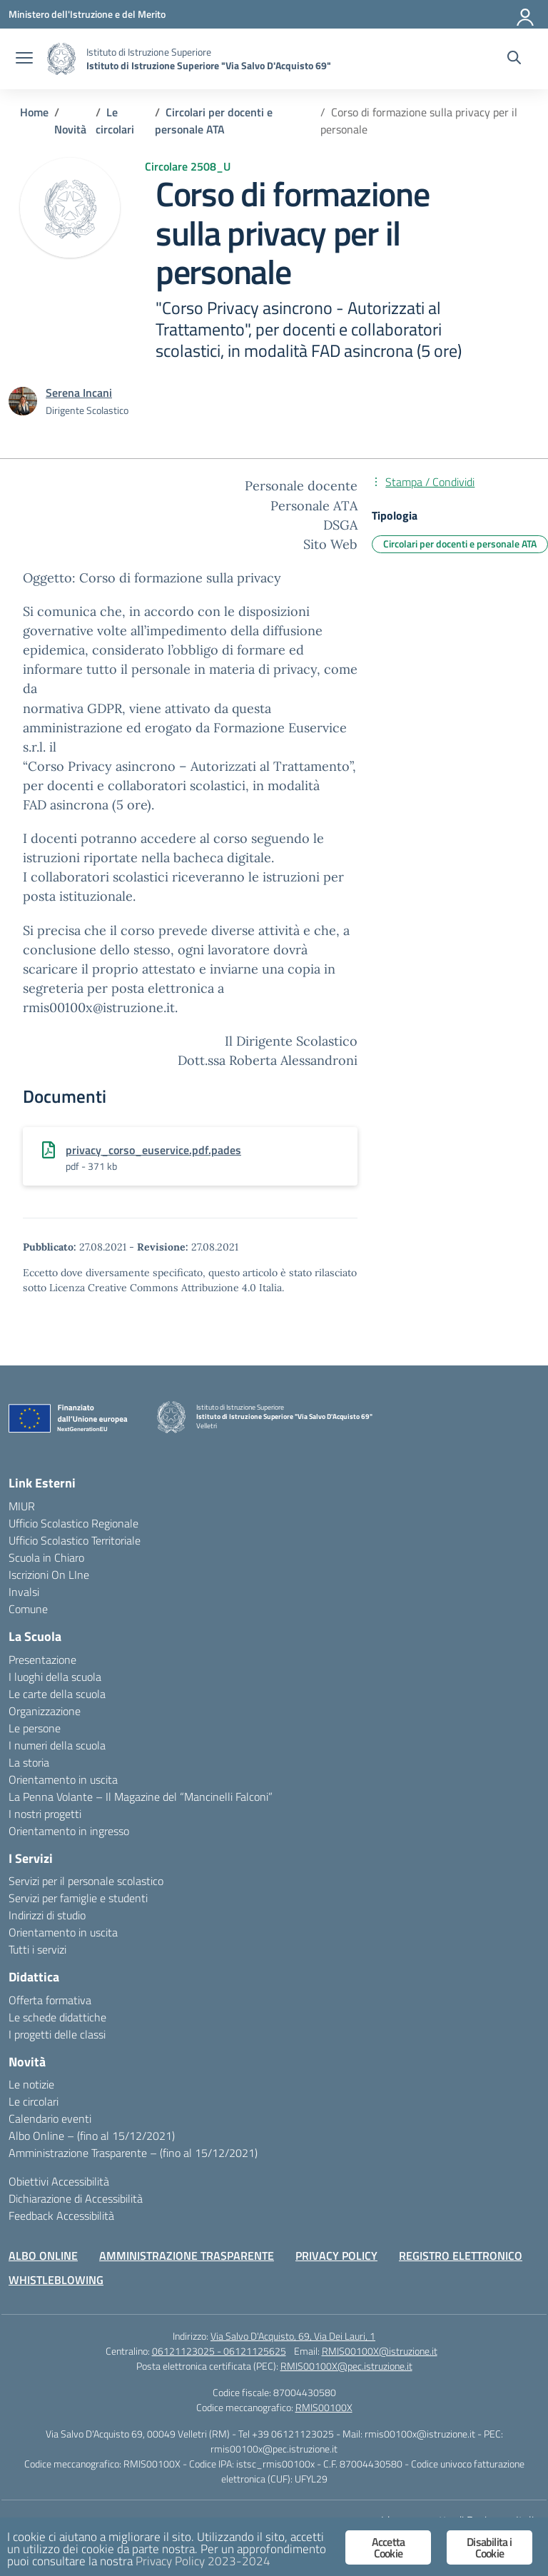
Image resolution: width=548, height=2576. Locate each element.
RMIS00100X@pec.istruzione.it (346, 2365)
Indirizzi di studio (47, 1915)
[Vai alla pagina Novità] (70, 129)
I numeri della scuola (57, 1745)
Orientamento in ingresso (69, 1830)
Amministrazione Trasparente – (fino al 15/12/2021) (133, 2152)
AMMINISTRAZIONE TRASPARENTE (186, 2255)
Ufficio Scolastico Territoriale (75, 1540)
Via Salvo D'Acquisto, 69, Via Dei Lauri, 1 (292, 2335)
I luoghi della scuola (55, 1676)
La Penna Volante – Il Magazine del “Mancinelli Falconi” (141, 1796)
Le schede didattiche (57, 2017)
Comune (28, 1608)
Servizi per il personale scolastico (86, 1880)
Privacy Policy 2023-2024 (203, 2561)
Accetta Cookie (388, 2547)
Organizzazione (45, 1710)
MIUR (22, 1506)
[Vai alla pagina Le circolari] (115, 120)
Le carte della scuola (57, 1693)
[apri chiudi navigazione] (24, 59)
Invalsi (24, 1591)
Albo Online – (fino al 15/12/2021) (92, 2135)
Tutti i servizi (37, 1949)
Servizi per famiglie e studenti (78, 1897)
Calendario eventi (50, 2118)
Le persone (35, 1728)
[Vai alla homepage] (61, 59)
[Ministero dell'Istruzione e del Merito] (87, 13)
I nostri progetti (45, 1813)
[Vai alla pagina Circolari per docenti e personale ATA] (214, 120)
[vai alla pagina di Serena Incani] (79, 392)
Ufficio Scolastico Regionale (73, 1523)
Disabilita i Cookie (489, 2547)
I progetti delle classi (57, 2034)
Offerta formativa (50, 2000)
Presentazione (42, 1659)
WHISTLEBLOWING (56, 2279)
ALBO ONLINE (43, 2255)
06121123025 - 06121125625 (219, 2350)
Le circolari (34, 2101)
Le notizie (31, 2084)
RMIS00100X (323, 2407)
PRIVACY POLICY (336, 2255)
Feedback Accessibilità (61, 2215)
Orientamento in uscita (63, 1779)
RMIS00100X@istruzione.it (379, 2350)
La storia (29, 1762)
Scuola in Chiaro (46, 1557)
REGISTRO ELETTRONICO (460, 2255)
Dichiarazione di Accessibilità (76, 2198)
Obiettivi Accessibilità (59, 2181)
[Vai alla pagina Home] (34, 112)
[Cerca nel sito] (514, 59)
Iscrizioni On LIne (49, 1574)
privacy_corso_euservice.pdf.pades (153, 1149)
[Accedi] (525, 14)
